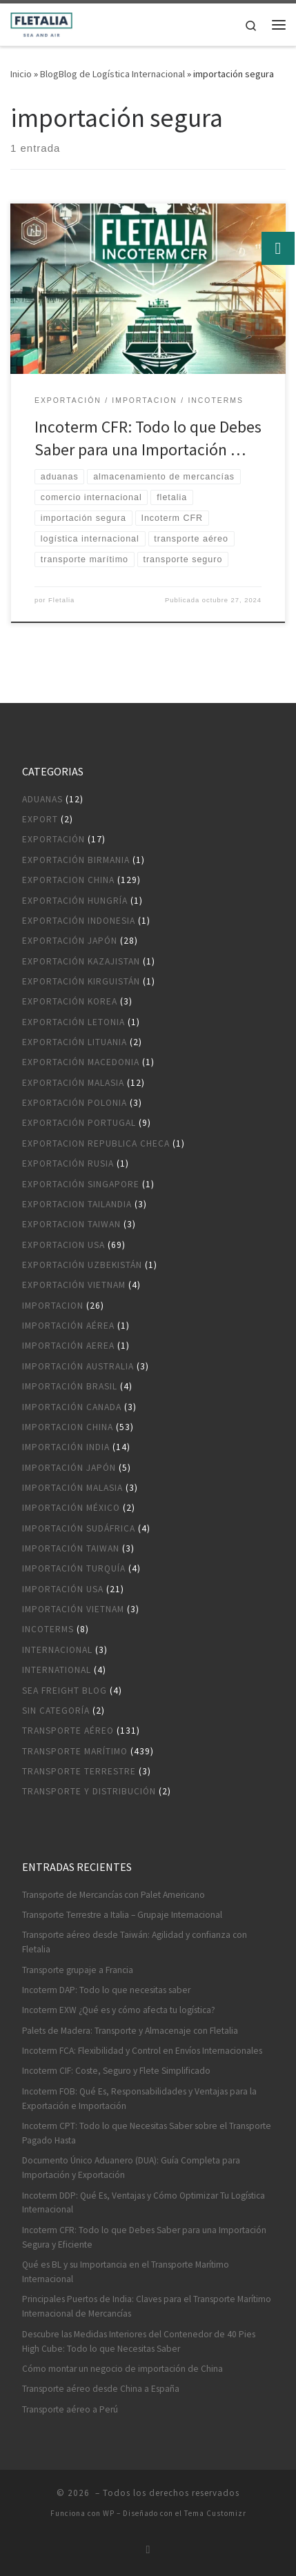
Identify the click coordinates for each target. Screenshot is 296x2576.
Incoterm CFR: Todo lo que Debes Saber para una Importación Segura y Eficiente (144, 2237)
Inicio (21, 74)
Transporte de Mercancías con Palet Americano (113, 1895)
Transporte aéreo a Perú (70, 2409)
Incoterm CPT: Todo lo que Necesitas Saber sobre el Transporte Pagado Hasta (146, 2133)
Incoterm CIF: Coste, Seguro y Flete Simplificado (116, 2071)
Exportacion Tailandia (77, 1204)
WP (109, 2513)
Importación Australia (78, 1366)
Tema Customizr (215, 2513)
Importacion (52, 1305)
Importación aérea (68, 1325)
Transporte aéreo (68, 1730)
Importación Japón (69, 1468)
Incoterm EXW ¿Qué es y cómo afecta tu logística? (118, 2010)
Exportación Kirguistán (81, 981)
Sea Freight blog (64, 1690)
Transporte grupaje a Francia (77, 1970)
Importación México (71, 1508)
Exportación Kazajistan (81, 961)
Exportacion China (68, 880)
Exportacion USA (63, 1245)
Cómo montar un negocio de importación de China (122, 2369)
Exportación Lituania (74, 1042)
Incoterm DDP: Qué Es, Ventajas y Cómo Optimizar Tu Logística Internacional (143, 2203)
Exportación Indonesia (78, 921)
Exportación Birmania (76, 860)
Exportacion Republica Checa (96, 1143)
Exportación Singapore (80, 1184)
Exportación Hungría (75, 900)
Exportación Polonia (74, 1103)
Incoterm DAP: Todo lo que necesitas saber (106, 1990)
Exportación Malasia (73, 1083)
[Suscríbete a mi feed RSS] (148, 2549)
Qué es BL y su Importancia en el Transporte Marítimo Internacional (125, 2272)
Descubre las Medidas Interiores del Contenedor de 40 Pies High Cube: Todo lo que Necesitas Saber (138, 2341)
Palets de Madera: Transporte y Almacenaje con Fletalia (130, 2031)
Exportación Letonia (73, 1022)
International (56, 1670)
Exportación (53, 839)
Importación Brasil (69, 1386)
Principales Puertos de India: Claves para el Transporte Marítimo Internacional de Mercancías (146, 2306)
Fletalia (61, 600)
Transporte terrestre (79, 1771)
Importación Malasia (72, 1488)
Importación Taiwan (70, 1548)
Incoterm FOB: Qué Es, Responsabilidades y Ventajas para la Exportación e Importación (139, 2098)
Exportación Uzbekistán (82, 1265)
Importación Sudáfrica (78, 1528)
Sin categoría (56, 1710)
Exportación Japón (69, 941)
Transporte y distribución (89, 1791)
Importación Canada (71, 1407)
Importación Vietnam (73, 1609)
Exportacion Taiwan (71, 1224)
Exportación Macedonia (80, 1062)
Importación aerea (68, 1345)
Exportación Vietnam (74, 1285)
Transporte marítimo (75, 1751)
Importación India (66, 1447)
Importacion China (67, 1427)
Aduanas (42, 799)
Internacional (57, 1650)
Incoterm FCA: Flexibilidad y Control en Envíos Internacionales (142, 2051)
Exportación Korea (69, 1001)
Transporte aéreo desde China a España (100, 2389)
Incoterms (48, 1629)
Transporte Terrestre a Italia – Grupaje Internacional (122, 1915)
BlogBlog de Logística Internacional (112, 74)
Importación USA (62, 1589)
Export (40, 819)
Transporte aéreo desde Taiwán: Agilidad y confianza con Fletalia (134, 1942)
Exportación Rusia (68, 1163)
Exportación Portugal (79, 1123)
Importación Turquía (74, 1568)
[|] (41, 22)
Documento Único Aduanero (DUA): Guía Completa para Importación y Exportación (131, 2167)
